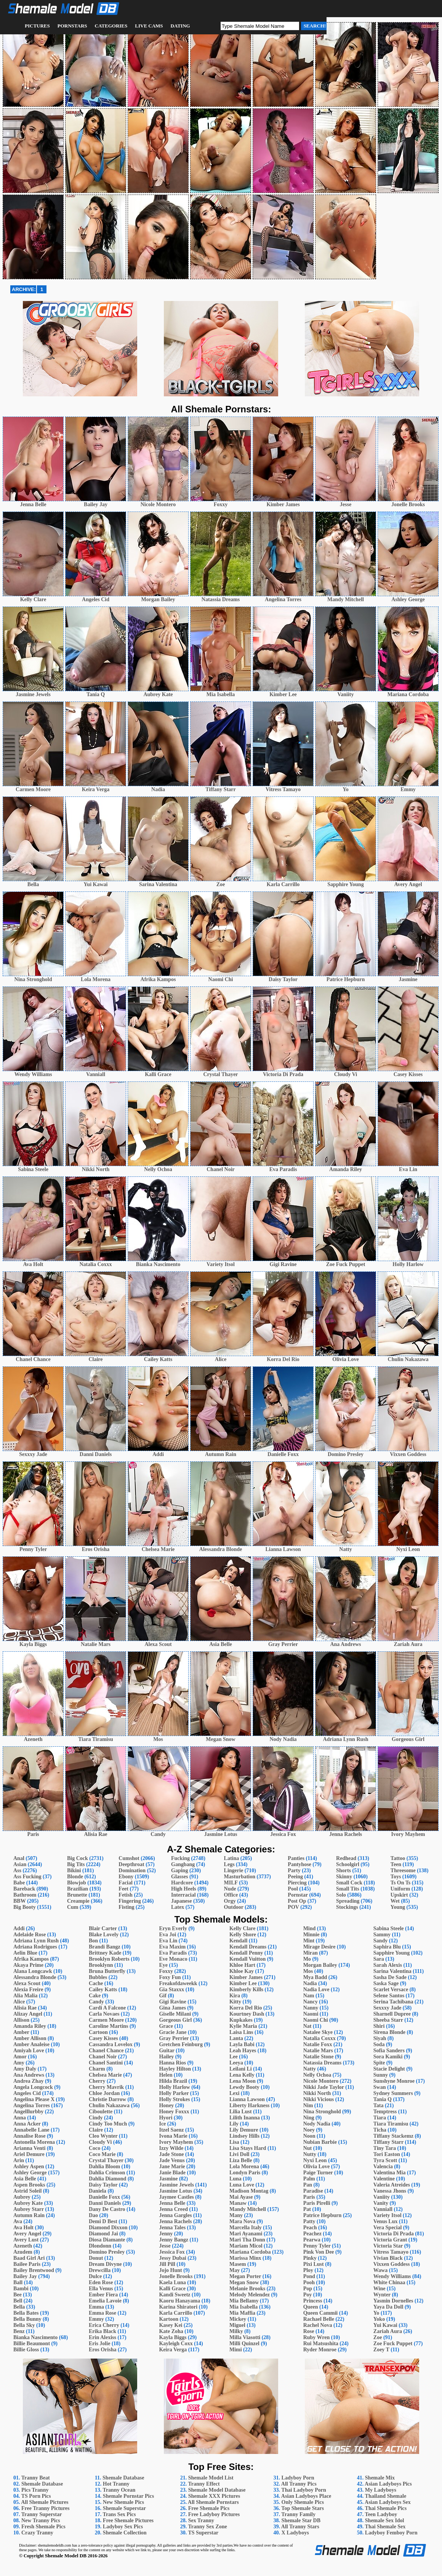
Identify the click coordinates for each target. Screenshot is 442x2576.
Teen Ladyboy (381, 2514)
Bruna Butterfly (107, 1971)
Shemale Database (42, 2484)
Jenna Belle (172, 2203)
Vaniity (381, 2197)
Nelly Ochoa (317, 2075)
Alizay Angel (27, 2014)
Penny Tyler (317, 2246)
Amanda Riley (29, 2026)
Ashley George (29, 2172)
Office (231, 1895)
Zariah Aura (387, 2331)
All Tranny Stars (300, 2526)
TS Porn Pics (36, 2496)
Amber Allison (29, 2038)
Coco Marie (102, 2154)
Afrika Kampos (31, 1959)
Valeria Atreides (391, 2185)
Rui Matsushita (320, 2343)
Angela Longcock (33, 2087)
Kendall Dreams (247, 1947)
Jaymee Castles (176, 2197)
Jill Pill (167, 2264)
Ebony (126, 1876)
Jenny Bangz (173, 2240)
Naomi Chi (315, 2020)
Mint (309, 1941)
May (234, 2270)
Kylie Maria (243, 2026)
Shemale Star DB (301, 2520)
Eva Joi (167, 1934)
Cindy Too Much (108, 2124)
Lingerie (233, 1870)
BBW (19, 1901)
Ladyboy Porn (298, 2478)
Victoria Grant (390, 2240)
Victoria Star (388, 2246)
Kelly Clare (242, 1928)
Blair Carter (103, 1928)
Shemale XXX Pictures (214, 2496)
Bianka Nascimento (35, 2337)
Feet (123, 1889)
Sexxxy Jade (387, 2008)
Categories (111, 26)
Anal (18, 1858)
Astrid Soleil (27, 2191)
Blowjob (76, 1883)
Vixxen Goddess (391, 2264)
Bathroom (24, 1895)
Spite (379, 2063)
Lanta (236, 2038)
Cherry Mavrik (106, 2087)
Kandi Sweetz (174, 2295)
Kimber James (246, 1977)
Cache (96, 1983)
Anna (19, 2118)
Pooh (309, 2282)
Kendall (238, 1941)
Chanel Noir (103, 2057)
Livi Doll (239, 2154)
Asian (19, 1864)
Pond (309, 2276)
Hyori (165, 2118)
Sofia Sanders (389, 2050)
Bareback (24, 1889)
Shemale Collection (125, 2533)
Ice (162, 2124)
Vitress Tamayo (390, 2252)
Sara (378, 1959)
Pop (307, 2288)
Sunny (380, 2075)
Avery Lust (25, 2240)
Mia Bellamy (244, 2301)
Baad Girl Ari (29, 2258)
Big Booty (24, 1907)
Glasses (179, 1876)
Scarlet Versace (390, 1989)
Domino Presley (107, 2252)
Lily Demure (243, 2130)
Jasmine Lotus (175, 2191)
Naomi (311, 2014)
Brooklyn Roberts (109, 1959)
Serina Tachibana (393, 2002)
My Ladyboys (380, 2490)
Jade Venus (171, 2160)
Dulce (95, 2276)
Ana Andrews (28, 2075)
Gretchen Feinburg (180, 2044)
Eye (163, 1965)
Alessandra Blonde (34, 1977)
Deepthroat (131, 1864)
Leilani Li (240, 2069)
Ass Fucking (27, 1876)
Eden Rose (101, 2282)
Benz (19, 2331)
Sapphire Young (391, 1953)
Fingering (130, 1901)
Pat (307, 2209)
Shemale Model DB (66, 2555)
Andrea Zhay (28, 2081)
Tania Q (382, 2099)
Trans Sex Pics (119, 2514)
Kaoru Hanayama (179, 2301)
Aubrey (21, 2197)
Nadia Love (316, 1989)
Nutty (309, 2154)
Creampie (78, 1901)
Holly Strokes (174, 2099)
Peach (310, 2227)
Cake (95, 1995)
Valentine (384, 2179)
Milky (236, 2331)
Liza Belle (240, 2160)
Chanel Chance (106, 2050)
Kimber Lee (243, 1983)
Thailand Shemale (386, 2496)
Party (294, 1870)
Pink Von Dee (318, 2252)
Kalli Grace (172, 2288)
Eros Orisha (102, 2349)
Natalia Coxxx (319, 2038)
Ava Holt (23, 2227)
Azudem (22, 2252)
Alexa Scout (26, 1983)
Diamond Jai (103, 2234)
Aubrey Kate (28, 2203)
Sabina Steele (388, 1928)
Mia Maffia (242, 2313)
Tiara (379, 2118)
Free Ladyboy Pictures (214, 2514)
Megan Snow (244, 2282)
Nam (308, 1995)
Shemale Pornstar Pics (128, 2496)
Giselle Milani (175, 2014)
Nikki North (317, 2093)
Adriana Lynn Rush (36, 1941)
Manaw (238, 2203)
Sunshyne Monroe (394, 2081)
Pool (293, 1889)
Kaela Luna (172, 2282)
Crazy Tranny (37, 2533)
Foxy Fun (170, 1977)
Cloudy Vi (100, 2142)
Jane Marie (172, 2166)
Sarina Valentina (392, 1971)
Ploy (308, 2270)
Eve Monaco (173, 1959)
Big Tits (76, 1864)
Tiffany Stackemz (393, 2136)
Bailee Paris (26, 2264)
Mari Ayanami (245, 2234)
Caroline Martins (108, 2026)
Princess (312, 2301)
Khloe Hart (242, 1965)
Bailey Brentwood (33, 2270)
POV (293, 1907)
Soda (379, 2044)
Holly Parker (174, 2093)
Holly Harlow (174, 2087)
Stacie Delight (389, 2069)
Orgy (230, 1901)
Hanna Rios (172, 2063)
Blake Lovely (104, 1934)
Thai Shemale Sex (385, 2526)
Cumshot (129, 1858)
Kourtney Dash (246, 2014)
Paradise (313, 2191)
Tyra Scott (385, 2160)
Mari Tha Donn (247, 2240)
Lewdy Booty (244, 2087)
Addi (19, 1928)
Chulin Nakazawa (109, 2105)
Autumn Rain (29, 2215)
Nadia (310, 1983)
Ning (308, 2118)
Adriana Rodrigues (35, 1947)
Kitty (235, 2002)
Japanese (181, 1901)
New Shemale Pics (123, 2502)
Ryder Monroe (319, 2349)
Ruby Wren (316, 2337)
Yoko (379, 2319)
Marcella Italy (245, 2227)
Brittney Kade (105, 1953)
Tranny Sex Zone (207, 2526)
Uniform (400, 1889)
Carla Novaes (104, 2014)
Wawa (380, 2270)
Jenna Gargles (175, 2215)
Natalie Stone (318, 2057)
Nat (307, 2026)
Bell (17, 2301)
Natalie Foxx (317, 2044)
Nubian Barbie (320, 2142)
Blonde (75, 1876)
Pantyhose (299, 1864)
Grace (166, 2026)
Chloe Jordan (104, 2093)
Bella (19, 2307)
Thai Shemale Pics (386, 2508)
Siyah (379, 2038)
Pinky (310, 2258)
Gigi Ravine (172, 2002)
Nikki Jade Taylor (323, 2087)
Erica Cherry (104, 2325)
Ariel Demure (29, 2154)
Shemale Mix (380, 2478)
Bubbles (98, 1977)
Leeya (236, 2063)
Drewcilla (99, 2270)
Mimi (235, 2349)
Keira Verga (173, 2349)
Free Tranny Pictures (45, 2508)
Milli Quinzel (244, 2343)
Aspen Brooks (29, 2185)
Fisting (126, 1907)
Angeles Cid (27, 2093)
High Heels (183, 1889)
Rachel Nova (317, 2325)
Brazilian (77, 1889)
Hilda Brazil (173, 2081)
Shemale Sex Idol (384, 2520)
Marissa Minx (245, 2258)
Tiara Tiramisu (390, 2124)
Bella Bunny (27, 2319)
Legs (229, 1864)
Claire (96, 2130)
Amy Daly (24, 2069)
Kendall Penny (246, 1953)
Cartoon (98, 2032)
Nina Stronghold (322, 2111)
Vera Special (387, 2227)
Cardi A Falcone (107, 2008)
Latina (231, 1858)
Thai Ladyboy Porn (303, 2490)
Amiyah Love (28, 2050)
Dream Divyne (105, 2264)
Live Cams (149, 26)
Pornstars (72, 26)
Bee (17, 2295)
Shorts (343, 1870)
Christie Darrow (107, 2099)
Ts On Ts (400, 1883)
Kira (234, 1995)
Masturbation (239, 1876)
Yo (376, 2313)
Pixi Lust (313, 2264)
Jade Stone (171, 2154)
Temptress (385, 2111)
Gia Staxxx (171, 1989)
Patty (309, 2221)
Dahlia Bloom (104, 2166)
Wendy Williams (392, 2276)
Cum (72, 1907)
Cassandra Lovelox (111, 2044)
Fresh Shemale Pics (43, 2526)
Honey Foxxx (174, 2111)
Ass (17, 1870)
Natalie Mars (318, 2050)
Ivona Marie (173, 2136)
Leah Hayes (242, 2050)
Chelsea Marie (105, 2075)
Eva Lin (168, 1941)
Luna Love (241, 2185)
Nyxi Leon (315, 2160)
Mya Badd (315, 1977)
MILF (231, 1883)
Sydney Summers (393, 2093)
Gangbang (183, 1864)
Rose (308, 2331)
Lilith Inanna (244, 2118)
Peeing (295, 1876)
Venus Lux (385, 2221)
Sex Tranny (201, 2520)
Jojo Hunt (170, 2270)
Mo (307, 1959)
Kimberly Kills (246, 1989)
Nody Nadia (316, 2124)
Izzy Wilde (171, 2148)
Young (398, 1907)
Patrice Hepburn (322, 2215)
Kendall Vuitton (247, 1959)
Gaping (179, 1870)
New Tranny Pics (40, 2520)
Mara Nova (242, 2221)
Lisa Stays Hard (247, 2148)
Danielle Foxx (104, 2197)
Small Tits (347, 1889)
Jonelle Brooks (175, 2276)
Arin (18, 2160)
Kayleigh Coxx (175, 2343)
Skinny (344, 1876)
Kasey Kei (170, 2325)
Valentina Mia (389, 2172)
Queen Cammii (320, 2313)
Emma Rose (102, 2313)
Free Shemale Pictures (128, 2520)
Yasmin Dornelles (393, 2301)
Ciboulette (100, 2111)
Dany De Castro (107, 2209)
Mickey (237, 2319)
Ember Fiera (103, 2295)
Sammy (382, 1934)
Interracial (183, 1895)
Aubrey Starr (28, 2209)
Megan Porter (245, 2276)
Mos (308, 1971)
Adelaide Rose (29, 1934)
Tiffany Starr (388, 2142)
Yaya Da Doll (388, 2307)
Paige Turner (318, 2172)
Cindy (96, 2118)
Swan (379, 2087)
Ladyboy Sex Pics (123, 2526)
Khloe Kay (241, 1971)
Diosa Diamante (107, 2240)
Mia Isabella (243, 2307)
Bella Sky (24, 2325)
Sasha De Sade (390, 1977)
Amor (20, 2057)
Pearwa (311, 2240)
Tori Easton (386, 2154)
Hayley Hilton (175, 2069)
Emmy (96, 2319)
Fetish (126, 1895)
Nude (230, 1889)
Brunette (77, 1895)
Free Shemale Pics (209, 2508)
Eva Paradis (173, 1953)
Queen (310, 2307)
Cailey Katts (103, 1989)
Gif (162, 1995)
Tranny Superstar (41, 2514)
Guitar (166, 2050)
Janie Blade (172, 2172)
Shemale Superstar (124, 2508)
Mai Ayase (241, 2197)
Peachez (312, 2234)
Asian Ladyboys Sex (388, 2502)
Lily (234, 2124)
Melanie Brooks (247, 2288)
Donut (96, 2258)
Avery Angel (27, 2234)
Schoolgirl (347, 1864)
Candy (96, 2002)
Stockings (347, 1907)
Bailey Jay (25, 2276)
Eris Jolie (99, 2343)
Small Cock (349, 1883)
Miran (310, 1953)
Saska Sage (386, 1983)
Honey (166, 2105)
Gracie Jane (172, 2032)
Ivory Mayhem (176, 2142)
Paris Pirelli (316, 2203)
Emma (96, 2307)
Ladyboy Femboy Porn (391, 2533)
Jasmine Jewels (176, 2185)
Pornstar (298, 1895)
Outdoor (233, 1907)
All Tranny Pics (299, 2484)
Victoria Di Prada (393, 2234)
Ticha (379, 2130)
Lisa (234, 2142)
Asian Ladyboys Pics (388, 2484)
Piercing (297, 1883)
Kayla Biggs (172, 2337)
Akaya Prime (28, 1965)
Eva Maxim (172, 1947)
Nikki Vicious (318, 2099)
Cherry (97, 2081)
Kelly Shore (242, 1934)
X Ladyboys (295, 2533)
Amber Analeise (31, 2044)
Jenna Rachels (175, 2221)
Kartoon (168, 2319)
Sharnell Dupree (392, 2014)
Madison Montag (248, 2191)
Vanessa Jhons (389, 2191)
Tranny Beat (35, 2478)
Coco (94, 2148)
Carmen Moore (106, 2020)
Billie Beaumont (31, 2343)
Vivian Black (388, 2258)
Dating (180, 26)
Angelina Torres (31, 2105)
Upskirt (399, 1895)
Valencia (383, 2166)
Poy (307, 2295)
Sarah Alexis (387, 1965)
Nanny (311, 2008)
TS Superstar (203, 2533)
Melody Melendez (249, 2295)
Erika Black (102, 2331)
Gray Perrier (174, 2038)
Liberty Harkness (249, 2105)
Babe (19, 1883)
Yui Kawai (385, 2325)
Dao (93, 2215)
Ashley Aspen (28, 2166)
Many (236, 2215)
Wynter (382, 2295)
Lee (233, 2057)
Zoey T (381, 2349)
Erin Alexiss (102, 2337)
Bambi (21, 2288)
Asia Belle (24, 2179)
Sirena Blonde (389, 2032)
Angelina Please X (33, 2099)
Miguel (237, 2325)
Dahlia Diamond (107, 2179)
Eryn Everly (173, 1928)
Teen (396, 1864)
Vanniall (382, 2209)
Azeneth (22, 2246)
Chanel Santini (106, 2063)
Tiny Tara (384, 2148)
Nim (308, 2105)
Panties (296, 1858)
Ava (17, 2221)
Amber (21, 2032)
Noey (309, 2130)
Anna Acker (27, 2124)
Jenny (166, 2234)
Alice (19, 2002)
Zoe (377, 2337)
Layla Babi (242, 2044)
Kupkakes (241, 2020)
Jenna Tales (172, 2227)
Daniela (97, 2191)
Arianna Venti (29, 2148)
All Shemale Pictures (44, 2502)
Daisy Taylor (103, 2185)
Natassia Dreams (322, 2063)
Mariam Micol (246, 2246)
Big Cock (77, 1858)
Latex (177, 1907)
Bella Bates (26, 2313)
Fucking (180, 1858)
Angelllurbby (28, 2111)
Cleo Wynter (103, 2136)
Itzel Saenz (171, 2130)
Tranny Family (298, 2514)
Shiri (379, 2026)
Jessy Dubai (172, 2258)
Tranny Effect (203, 2484)
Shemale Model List (211, 2478)
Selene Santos (388, 1995)
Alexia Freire (28, 1989)
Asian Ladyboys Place (306, 2496)
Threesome (403, 1870)
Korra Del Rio (245, 2008)
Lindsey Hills (244, 2136)
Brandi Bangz (104, 1947)
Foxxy (166, 1971)
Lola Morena (244, 2166)
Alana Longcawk (32, 1971)
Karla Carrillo (175, 2313)
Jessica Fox (171, 2252)
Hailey (166, 2057)
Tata (378, 2105)
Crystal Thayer (106, 2160)
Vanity (380, 2203)
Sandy (380, 1941)
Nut (307, 2148)
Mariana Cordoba (250, 2252)
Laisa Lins (241, 2032)
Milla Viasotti (244, 2337)
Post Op (297, 1901)
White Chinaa (389, 2282)
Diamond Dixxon (108, 2227)
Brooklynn (101, 1965)
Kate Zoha (171, 2331)
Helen (165, 2075)
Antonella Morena (34, 2142)
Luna (235, 2179)
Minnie (311, 1934)
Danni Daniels (105, 2203)
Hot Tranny (116, 2484)
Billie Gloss (26, 2349)
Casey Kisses (103, 2038)
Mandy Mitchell (247, 2209)
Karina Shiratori (178, 2307)
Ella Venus (101, 2288)
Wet (395, 1901)
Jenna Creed (173, 2209)
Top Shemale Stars (302, 2508)
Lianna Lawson (247, 2099)
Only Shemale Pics (303, 2502)
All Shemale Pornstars (213, 2502)
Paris (309, 2197)
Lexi (234, 2093)
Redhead (346, 1858)
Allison (21, 2020)
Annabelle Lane (31, 2130)
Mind (309, 1928)
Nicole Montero (321, 2081)
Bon (93, 1941)
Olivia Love (316, 2166)
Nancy (310, 2002)
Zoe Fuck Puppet (393, 2343)
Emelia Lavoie (105, 2301)
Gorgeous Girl (175, 2020)
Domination (132, 1870)
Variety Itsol (387, 2215)
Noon (309, 2136)
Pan (307, 2185)
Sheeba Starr (388, 2020)
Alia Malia (25, 1995)
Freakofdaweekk (178, 1983)
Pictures (37, 26)
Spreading (347, 1901)
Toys (396, 1876)
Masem (237, 2264)
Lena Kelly (242, 2075)
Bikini (74, 1870)
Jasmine (168, 2179)
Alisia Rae (25, 2008)
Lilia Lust (240, 2111)
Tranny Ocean (119, 2490)
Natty (309, 2069)
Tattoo (398, 1858)
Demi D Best (103, 2221)
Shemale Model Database (217, 2490)
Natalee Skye (318, 2032)
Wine (379, 2288)
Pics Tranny (34, 2490)
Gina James (172, 2008)
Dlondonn (100, 2246)
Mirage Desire (319, 1947)
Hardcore (182, 1883)
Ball (17, 2282)
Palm (309, 2179)
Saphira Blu (387, 1947)
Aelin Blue (25, 1953)
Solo (341, 1895)
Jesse (164, 2246)
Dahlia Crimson (107, 2172)
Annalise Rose (29, 2136)
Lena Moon (242, 2081)
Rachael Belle (318, 2319)
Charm (97, 2069)
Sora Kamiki (388, 2057)
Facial (126, 1883)
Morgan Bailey (320, 1965)
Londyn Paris (244, 2172)
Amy (18, 2063)
